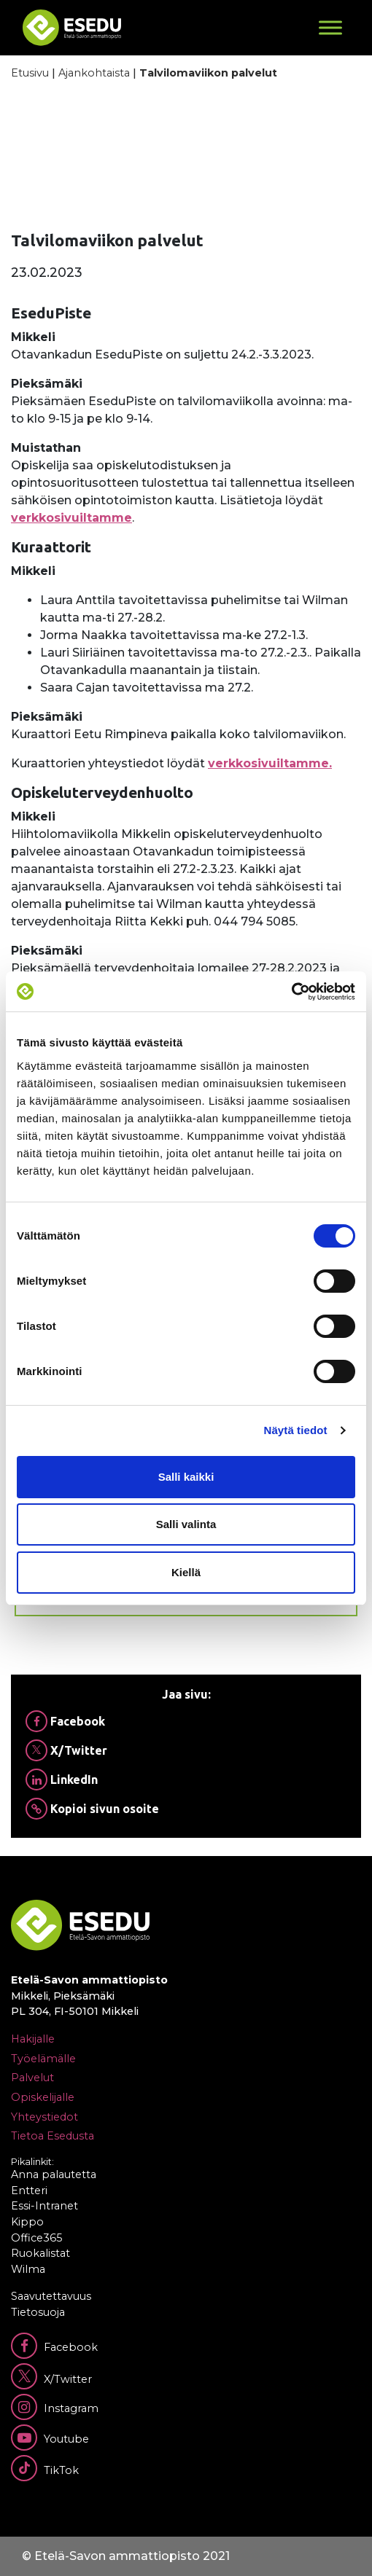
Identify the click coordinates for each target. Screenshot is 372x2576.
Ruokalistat (40, 2253)
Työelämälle (43, 2058)
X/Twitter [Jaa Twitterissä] (66, 1750)
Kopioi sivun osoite (92, 1808)
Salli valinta (186, 1524)
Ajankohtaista (94, 72)
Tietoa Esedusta (52, 2135)
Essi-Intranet (44, 2205)
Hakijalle (33, 2038)
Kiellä (186, 1572)
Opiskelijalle (42, 2097)
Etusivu (30, 72)
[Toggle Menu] (330, 27)
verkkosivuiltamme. (270, 763)
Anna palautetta (53, 2174)
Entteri (29, 2190)
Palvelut (32, 2077)
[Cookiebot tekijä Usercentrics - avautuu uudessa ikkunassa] (291, 991)
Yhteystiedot (44, 2116)
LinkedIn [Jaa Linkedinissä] (62, 1779)
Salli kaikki (186, 1477)
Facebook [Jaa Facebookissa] (65, 1721)
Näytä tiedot (296, 1430)
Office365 (36, 2237)
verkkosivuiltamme (71, 518)
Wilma (28, 2269)
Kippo (27, 2221)
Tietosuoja (38, 2312)
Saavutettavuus (51, 2296)
